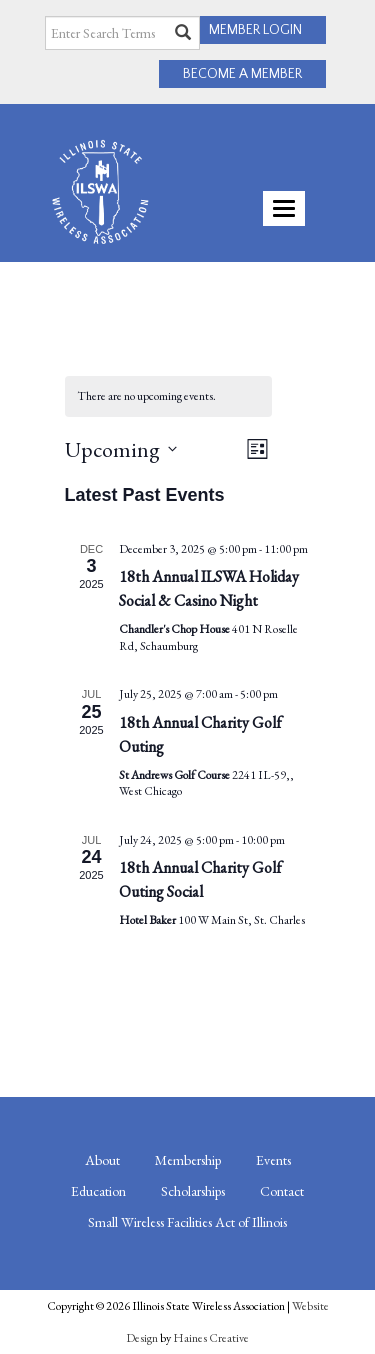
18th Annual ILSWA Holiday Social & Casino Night (209, 588)
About (102, 1160)
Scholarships (193, 1191)
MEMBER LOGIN (255, 30)
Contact (282, 1191)
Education (98, 1191)
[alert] (168, 396)
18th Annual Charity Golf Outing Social (200, 879)
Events (273, 1160)
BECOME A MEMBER (242, 74)
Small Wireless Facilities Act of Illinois (187, 1222)
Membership (188, 1160)
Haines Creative (211, 1338)
